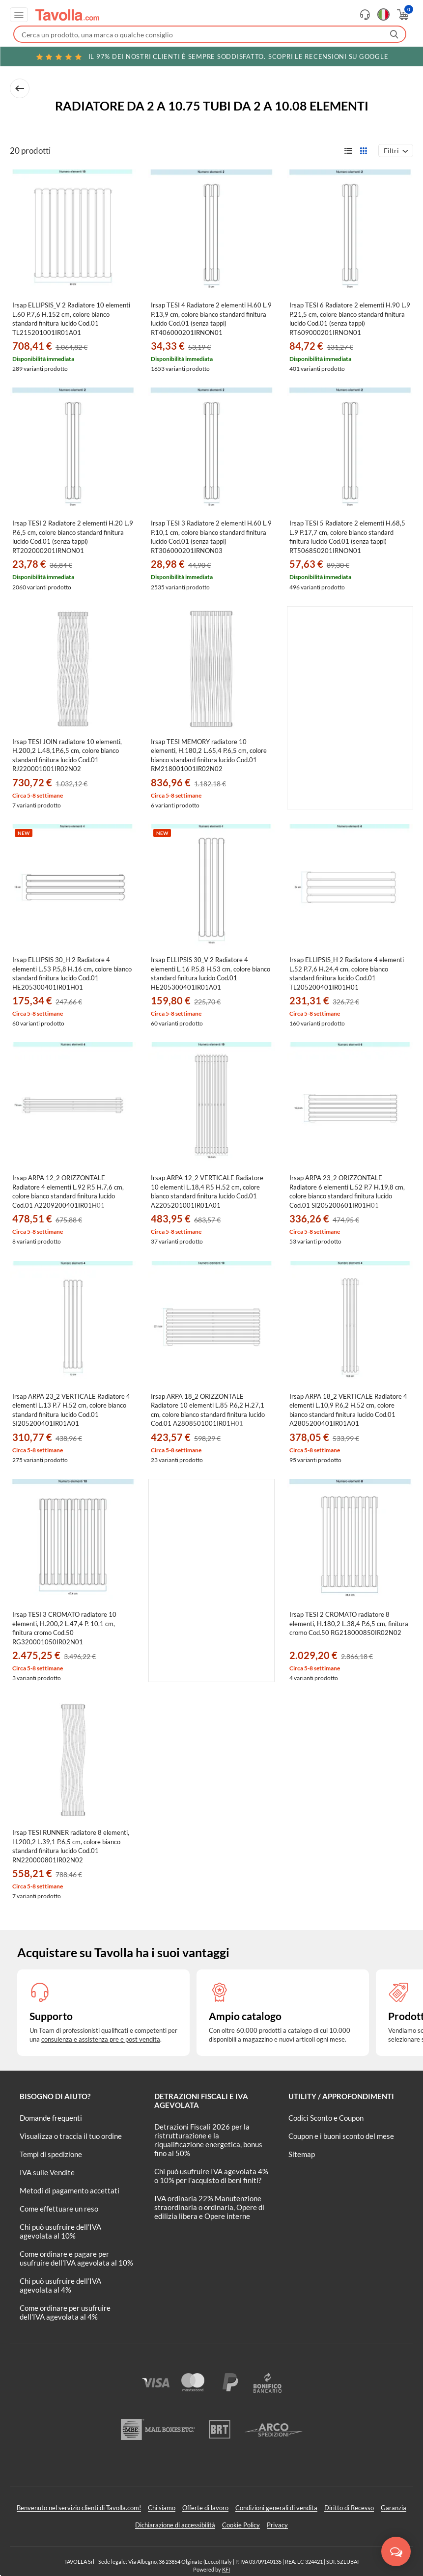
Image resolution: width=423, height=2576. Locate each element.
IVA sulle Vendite (47, 2172)
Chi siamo (161, 2508)
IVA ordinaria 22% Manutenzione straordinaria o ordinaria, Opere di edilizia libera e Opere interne (209, 2207)
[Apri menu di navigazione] (19, 14)
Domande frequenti (51, 2117)
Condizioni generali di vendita (276, 2508)
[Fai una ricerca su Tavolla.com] (209, 34)
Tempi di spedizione (51, 2154)
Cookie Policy (241, 2525)
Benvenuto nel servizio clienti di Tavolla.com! (79, 2508)
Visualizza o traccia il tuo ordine (71, 2136)
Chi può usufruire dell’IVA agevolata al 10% (60, 2231)
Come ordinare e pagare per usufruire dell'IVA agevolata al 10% (76, 2258)
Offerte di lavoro (205, 2508)
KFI (226, 2569)
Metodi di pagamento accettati (69, 2190)
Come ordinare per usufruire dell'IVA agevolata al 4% (65, 2312)
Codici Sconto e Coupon (326, 2117)
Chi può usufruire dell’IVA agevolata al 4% (60, 2285)
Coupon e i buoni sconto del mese (341, 2136)
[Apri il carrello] (402, 14)
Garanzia (393, 2508)
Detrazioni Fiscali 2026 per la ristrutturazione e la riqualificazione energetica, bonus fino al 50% (208, 2140)
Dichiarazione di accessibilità (175, 2525)
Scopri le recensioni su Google (212, 56)
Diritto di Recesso (349, 2508)
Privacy (277, 2525)
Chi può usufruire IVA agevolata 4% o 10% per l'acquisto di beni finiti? (211, 2176)
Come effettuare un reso (59, 2208)
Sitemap (301, 2154)
